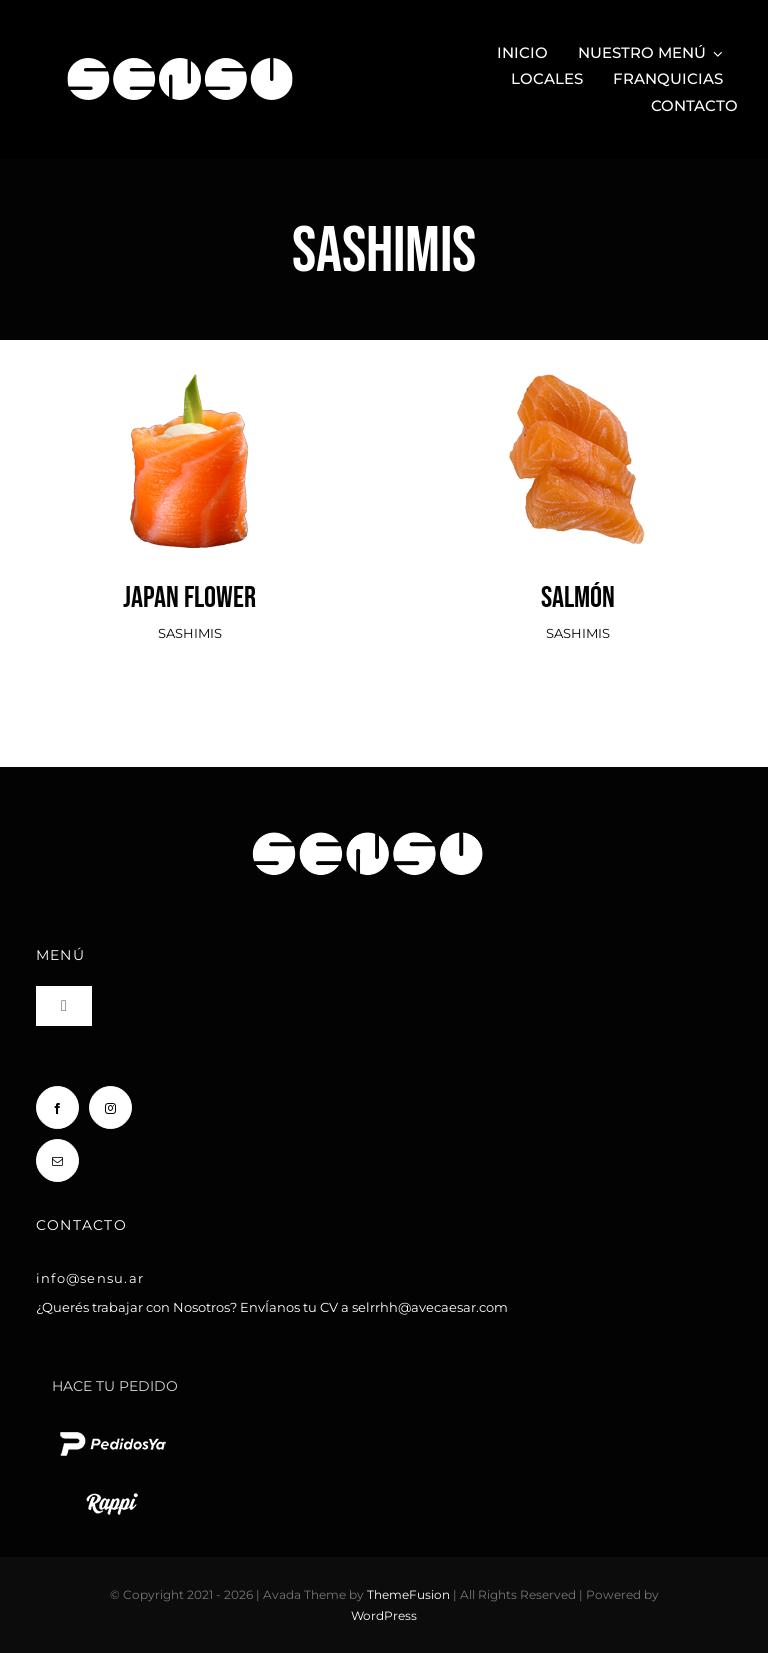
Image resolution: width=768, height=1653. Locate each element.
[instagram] (110, 1107)
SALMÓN (578, 598)
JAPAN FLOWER (189, 598)
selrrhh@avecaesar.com (430, 1307)
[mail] (57, 1160)
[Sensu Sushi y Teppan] (180, 48)
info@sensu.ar (90, 1278)
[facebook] (57, 1107)
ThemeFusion (408, 1594)
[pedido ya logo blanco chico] (112, 1431)
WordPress (384, 1615)
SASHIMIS (190, 633)
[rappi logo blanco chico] (112, 1491)
